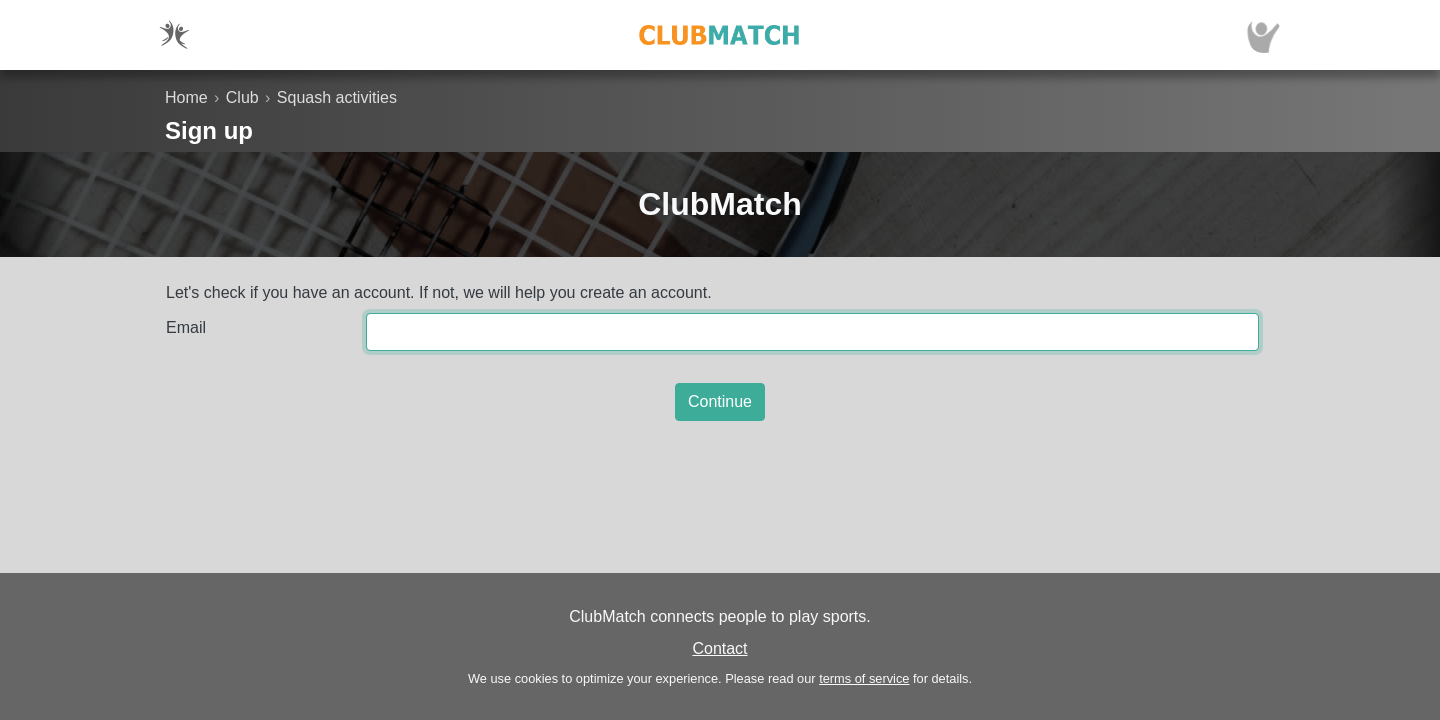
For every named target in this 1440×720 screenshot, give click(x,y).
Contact (719, 648)
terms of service (864, 678)
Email (186, 327)
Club (242, 97)
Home (186, 97)
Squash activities (337, 97)
